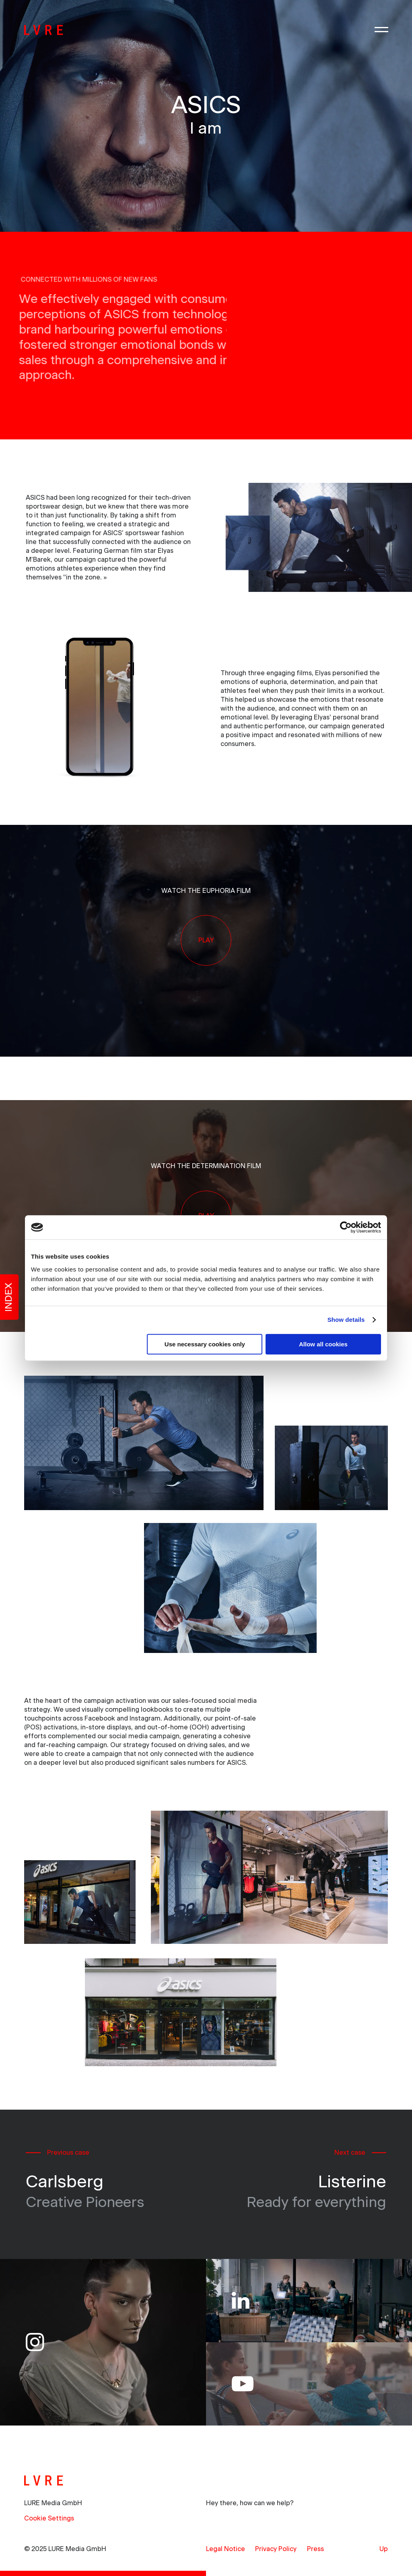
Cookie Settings (49, 2518)
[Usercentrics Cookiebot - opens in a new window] (346, 1227)
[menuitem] (225, 2549)
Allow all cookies (323, 1344)
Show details (346, 1319)
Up (383, 2549)
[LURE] (43, 30)
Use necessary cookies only (205, 1344)
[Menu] (381, 29)
